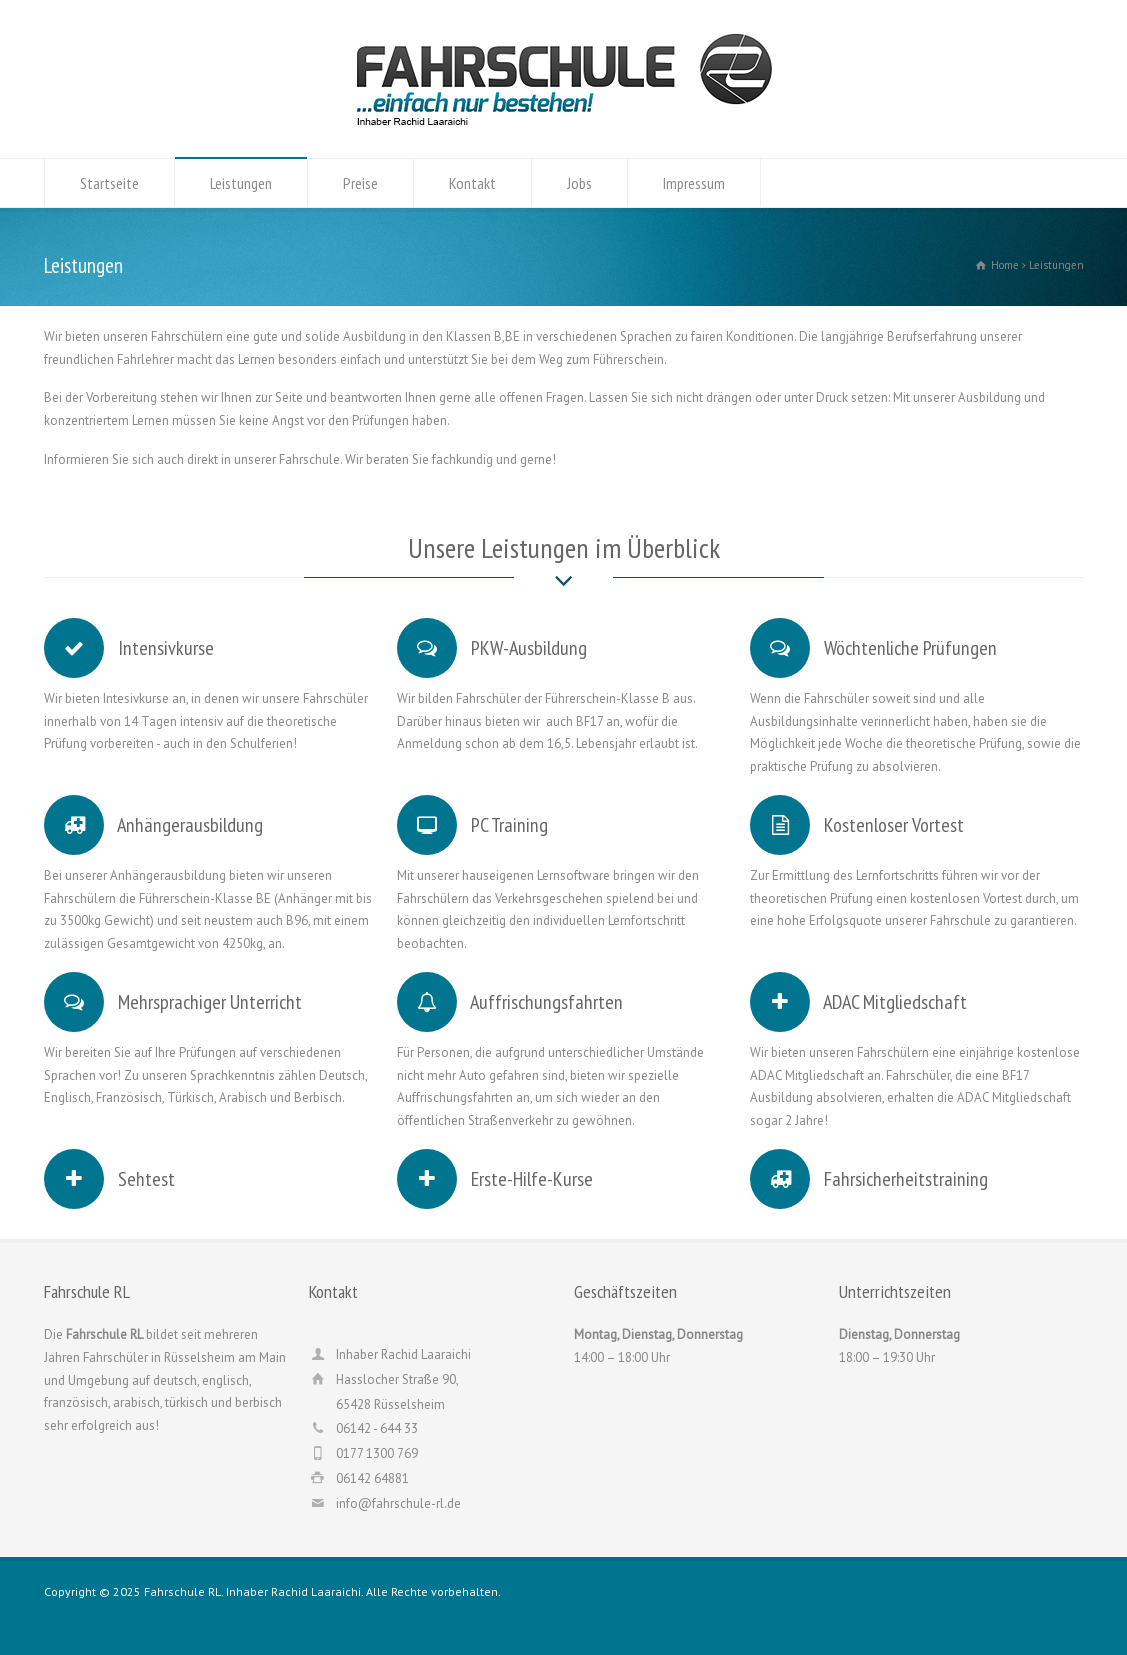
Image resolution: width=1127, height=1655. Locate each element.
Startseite (109, 183)
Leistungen (241, 183)
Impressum (694, 183)
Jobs (579, 183)
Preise (360, 183)
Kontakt (472, 183)
